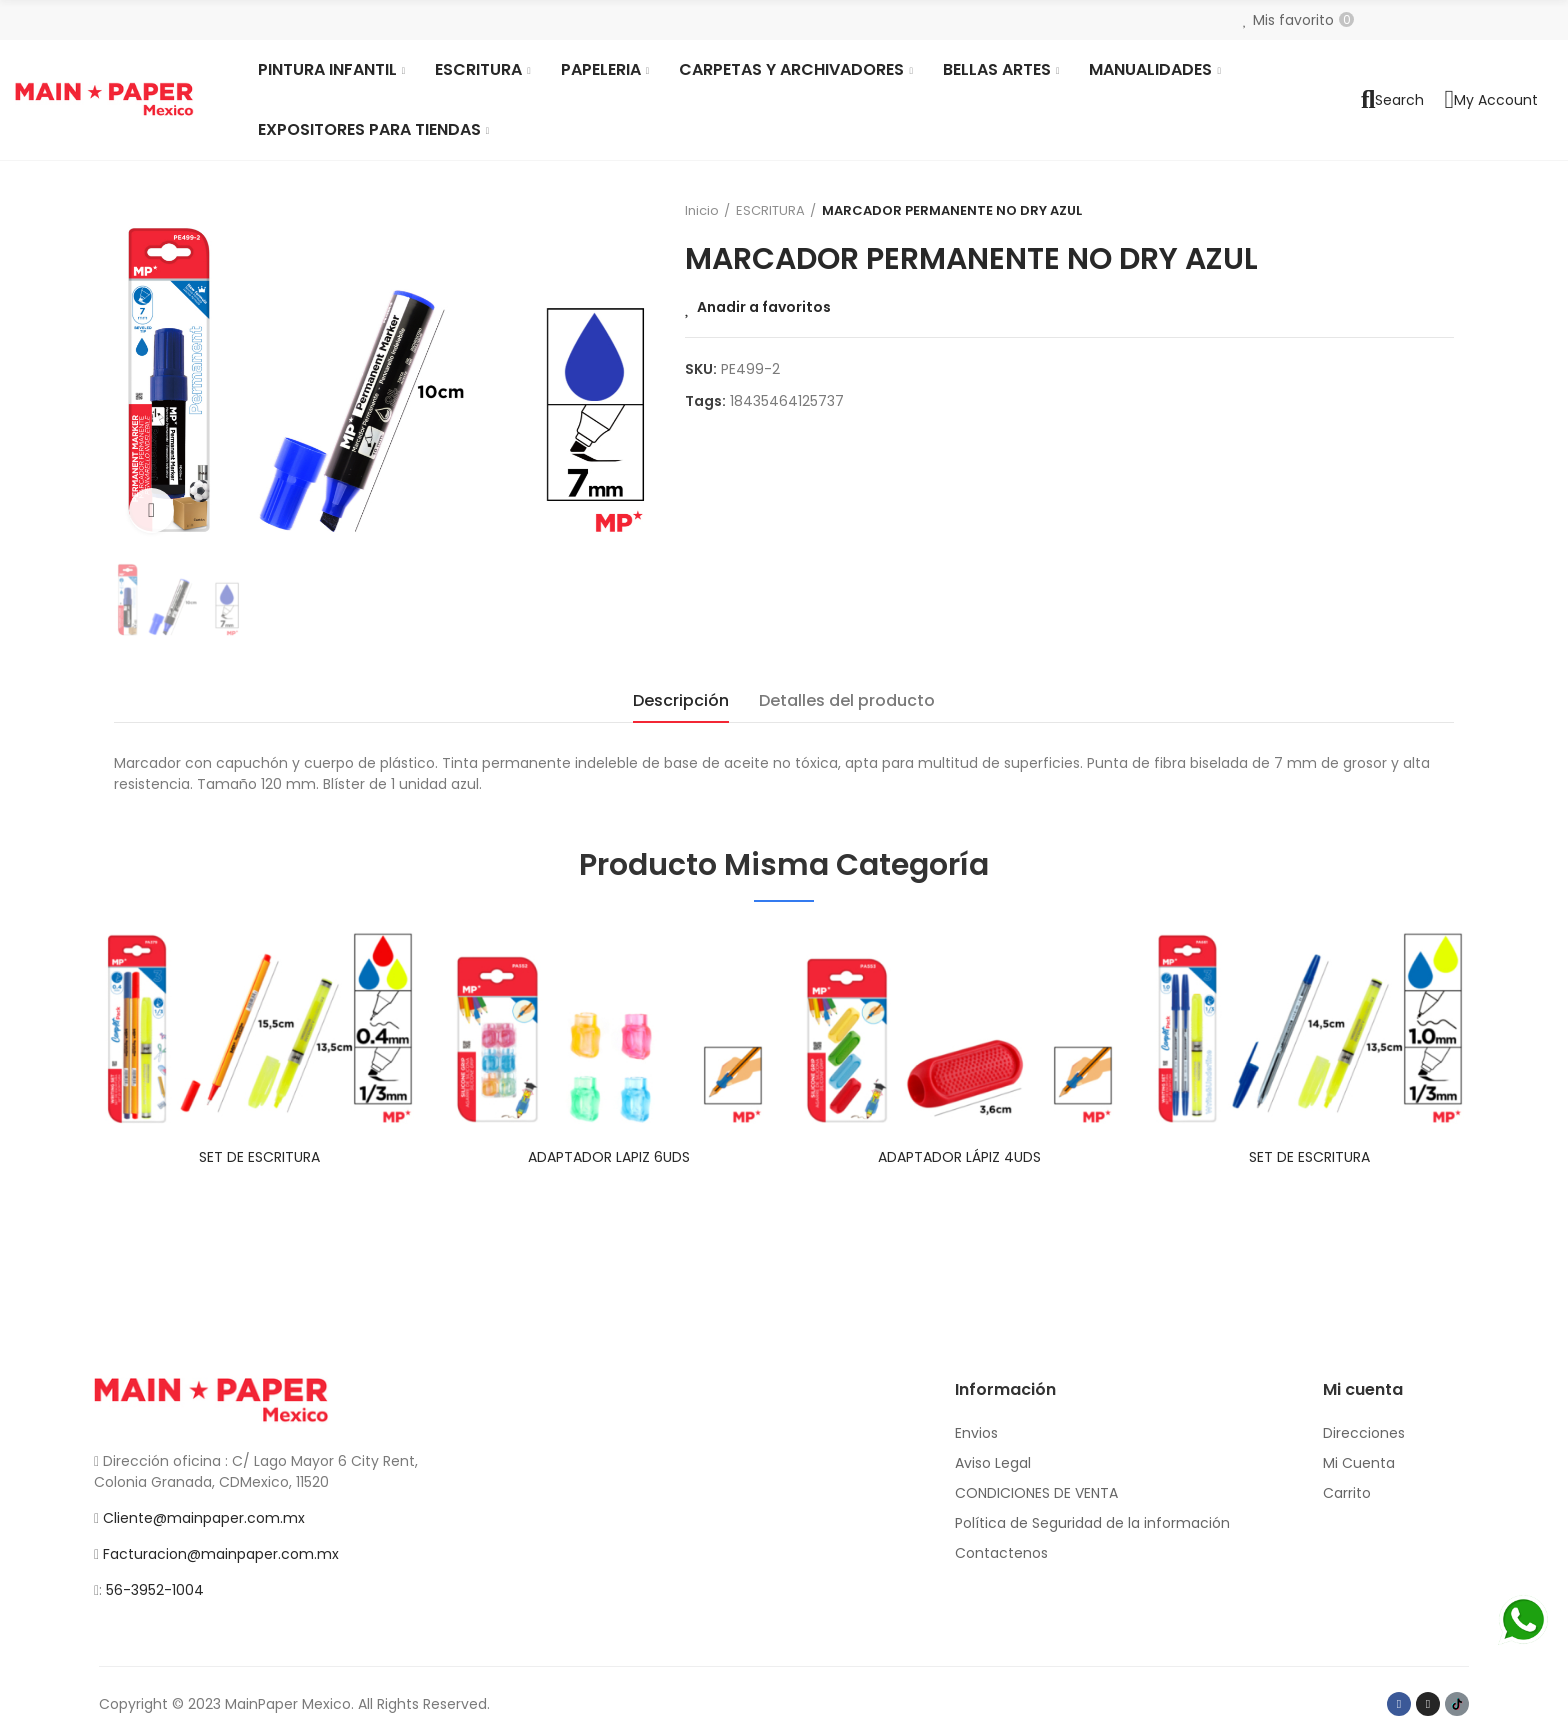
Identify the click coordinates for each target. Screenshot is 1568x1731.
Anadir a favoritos (764, 307)
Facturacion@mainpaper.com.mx (221, 1554)
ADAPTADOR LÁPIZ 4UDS (959, 1157)
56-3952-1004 (155, 1590)
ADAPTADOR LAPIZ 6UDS (609, 1157)
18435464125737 (787, 401)
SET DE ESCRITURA (259, 1157)
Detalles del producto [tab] (847, 700)
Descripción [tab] (681, 700)
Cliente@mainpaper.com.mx (204, 1518)
